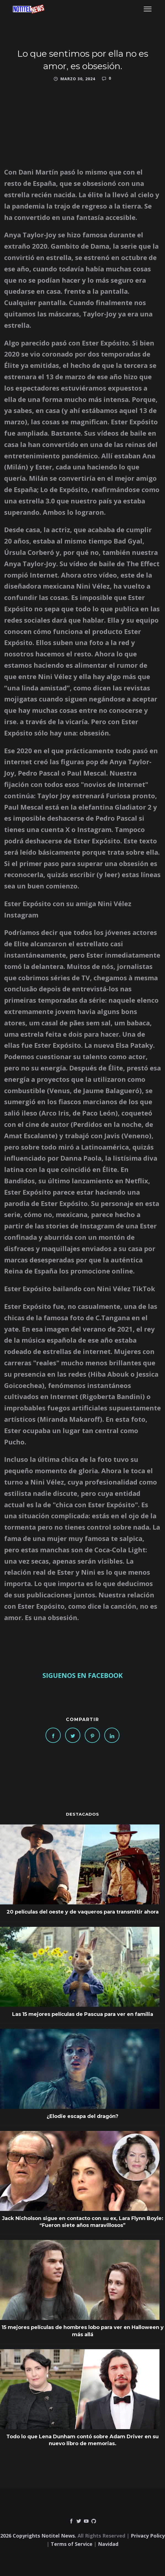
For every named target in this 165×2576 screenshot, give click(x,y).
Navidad (108, 2544)
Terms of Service (71, 2544)
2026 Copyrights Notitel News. (38, 2535)
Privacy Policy (148, 2535)
